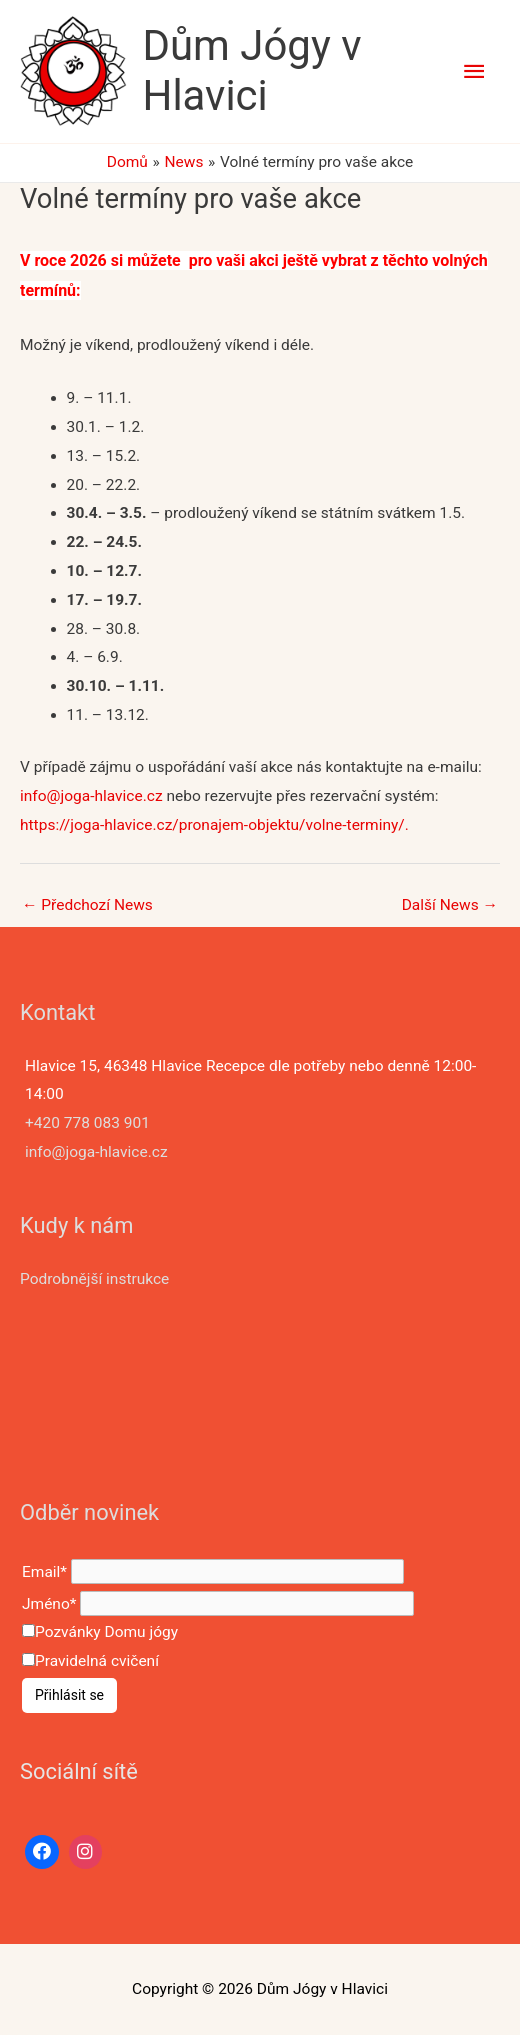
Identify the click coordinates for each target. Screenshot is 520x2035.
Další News (450, 905)
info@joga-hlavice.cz (93, 796)
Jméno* (49, 1604)
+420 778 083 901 (87, 1123)
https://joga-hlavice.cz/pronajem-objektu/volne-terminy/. (214, 825)
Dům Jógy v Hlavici (251, 70)
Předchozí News (87, 905)
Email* (44, 1571)
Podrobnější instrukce (94, 1279)
